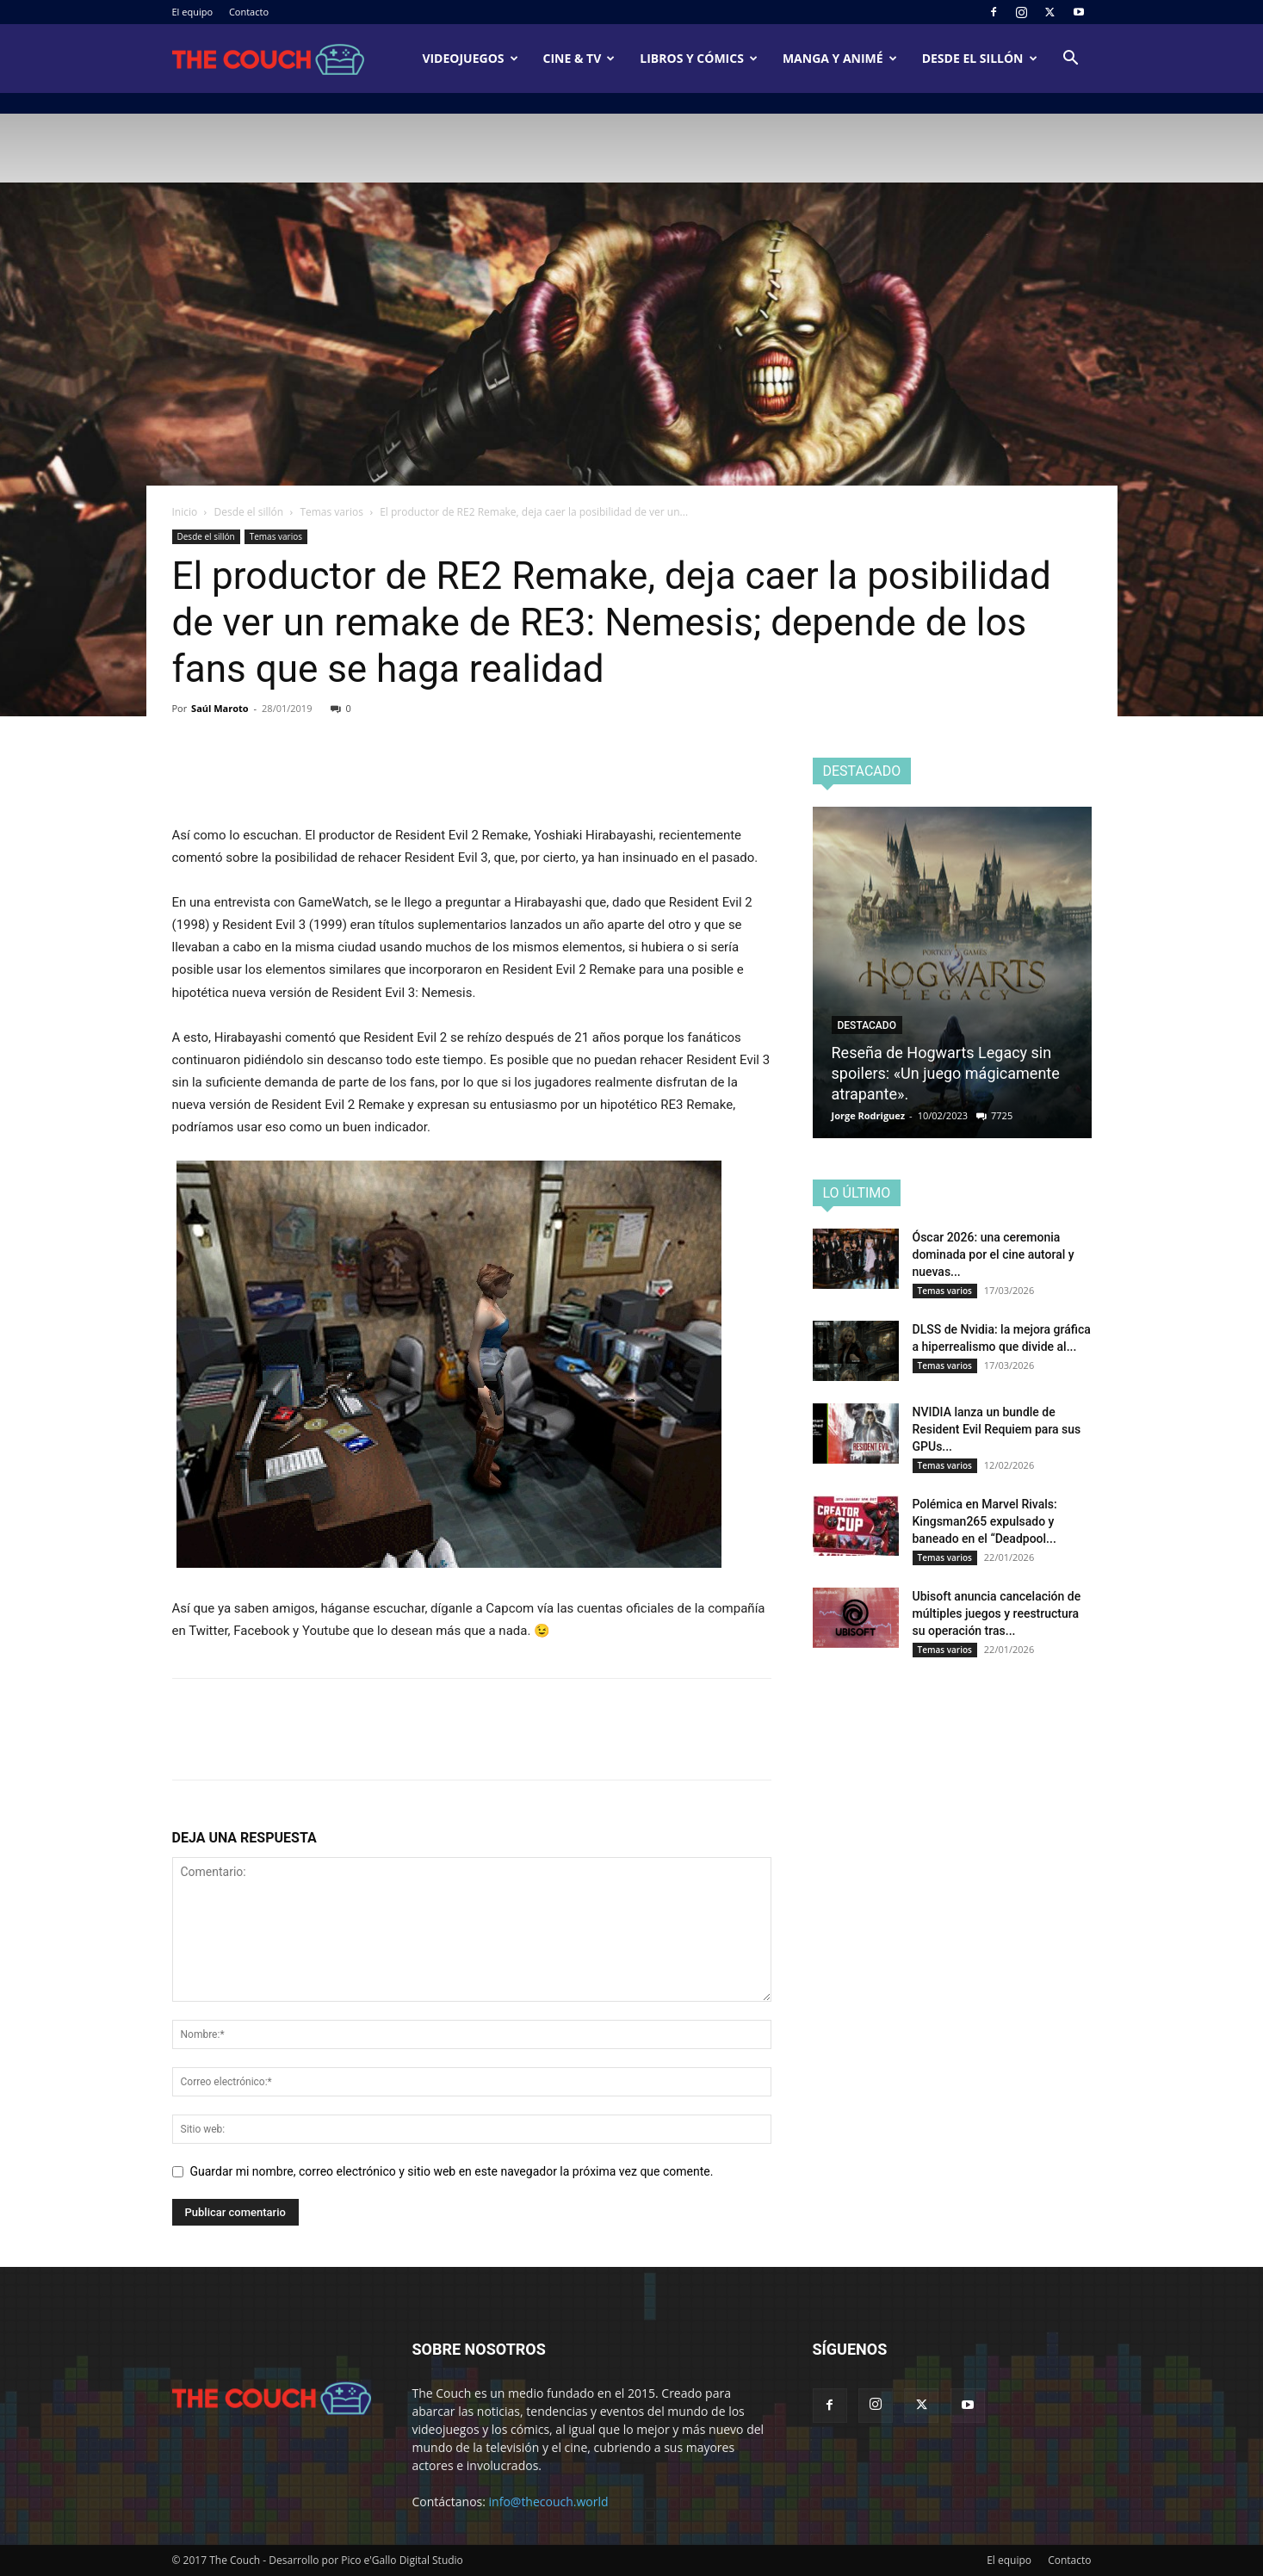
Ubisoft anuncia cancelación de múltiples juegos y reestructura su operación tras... (997, 1613)
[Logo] (268, 59)
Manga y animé (840, 58)
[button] (1071, 60)
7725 (1001, 1115)
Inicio (185, 512)
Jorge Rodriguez (869, 1115)
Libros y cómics (699, 58)
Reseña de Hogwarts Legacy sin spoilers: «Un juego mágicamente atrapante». (946, 1073)
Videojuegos (469, 58)
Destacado (867, 1025)
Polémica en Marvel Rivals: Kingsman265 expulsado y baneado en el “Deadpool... (985, 1521)
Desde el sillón (979, 58)
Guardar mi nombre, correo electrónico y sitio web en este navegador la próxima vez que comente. (452, 2171)
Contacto (249, 11)
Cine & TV (579, 58)
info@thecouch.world (549, 2501)
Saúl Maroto (220, 708)
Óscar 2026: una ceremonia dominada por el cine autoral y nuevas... (993, 1254)
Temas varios (331, 512)
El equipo (193, 11)
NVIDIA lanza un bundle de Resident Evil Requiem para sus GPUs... (997, 1429)
